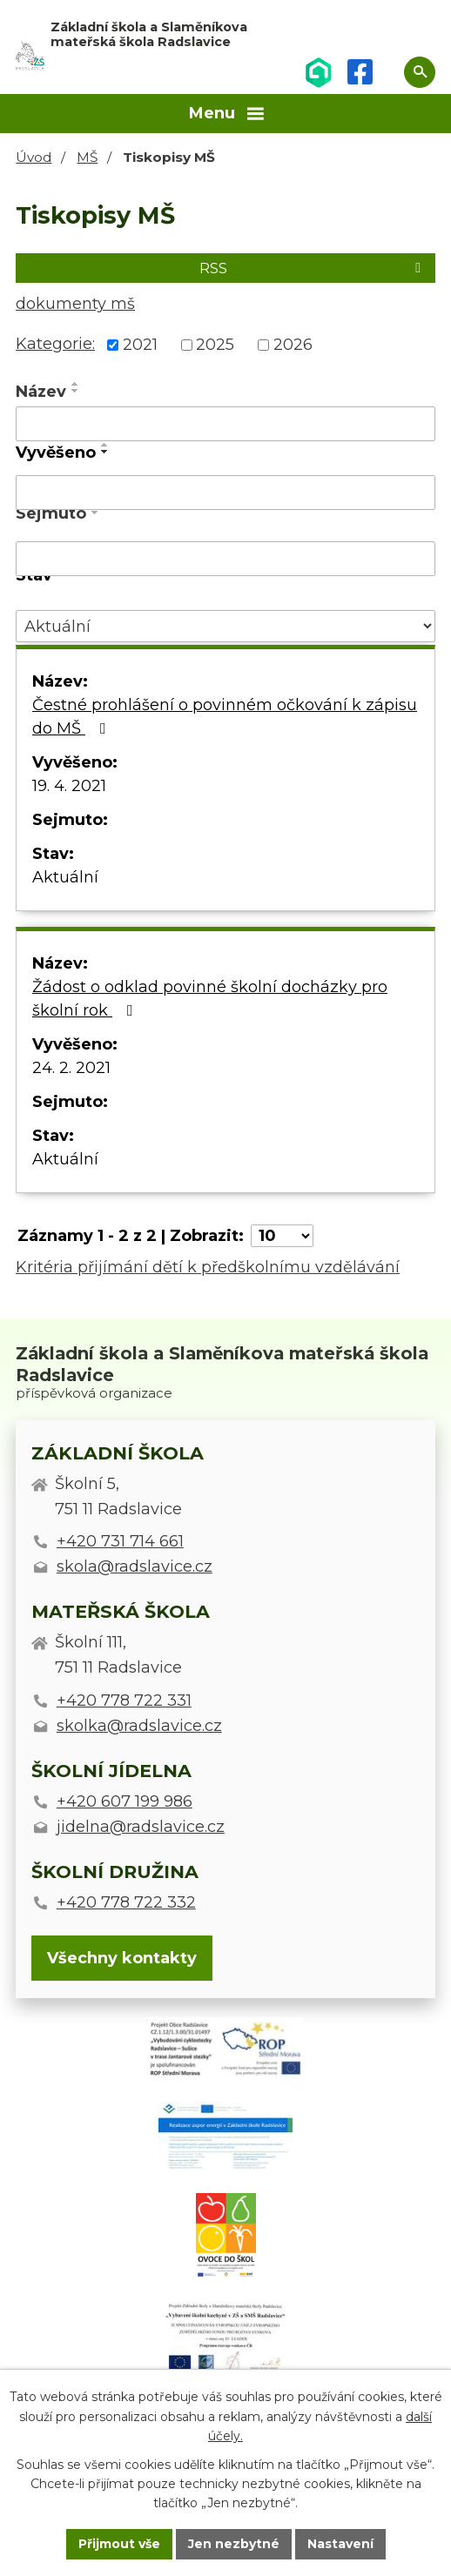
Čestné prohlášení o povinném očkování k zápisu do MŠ (224, 716)
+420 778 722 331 (124, 1700)
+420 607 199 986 (124, 1801)
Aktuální (65, 877)
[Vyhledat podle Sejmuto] (225, 558)
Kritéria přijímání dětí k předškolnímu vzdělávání (208, 1267)
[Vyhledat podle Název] (225, 423)
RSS (313, 268)
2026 (293, 344)
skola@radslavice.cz (134, 1566)
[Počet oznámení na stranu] (282, 1235)
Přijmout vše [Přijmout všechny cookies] (119, 2544)
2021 (140, 344)
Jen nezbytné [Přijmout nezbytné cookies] (233, 2544)
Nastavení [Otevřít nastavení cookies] (340, 2544)
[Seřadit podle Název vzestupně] (75, 383)
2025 (215, 344)
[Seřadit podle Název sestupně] (75, 390)
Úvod (33, 157)
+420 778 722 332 (126, 1902)
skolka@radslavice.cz (139, 1725)
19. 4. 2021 (69, 785)
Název (41, 391)
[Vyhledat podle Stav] (225, 626)
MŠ (87, 157)
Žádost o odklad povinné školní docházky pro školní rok (209, 998)
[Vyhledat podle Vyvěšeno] (225, 492)
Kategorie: (55, 343)
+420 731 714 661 (120, 1541)
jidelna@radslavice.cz (141, 1826)
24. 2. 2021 (71, 1067)
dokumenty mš (75, 303)
